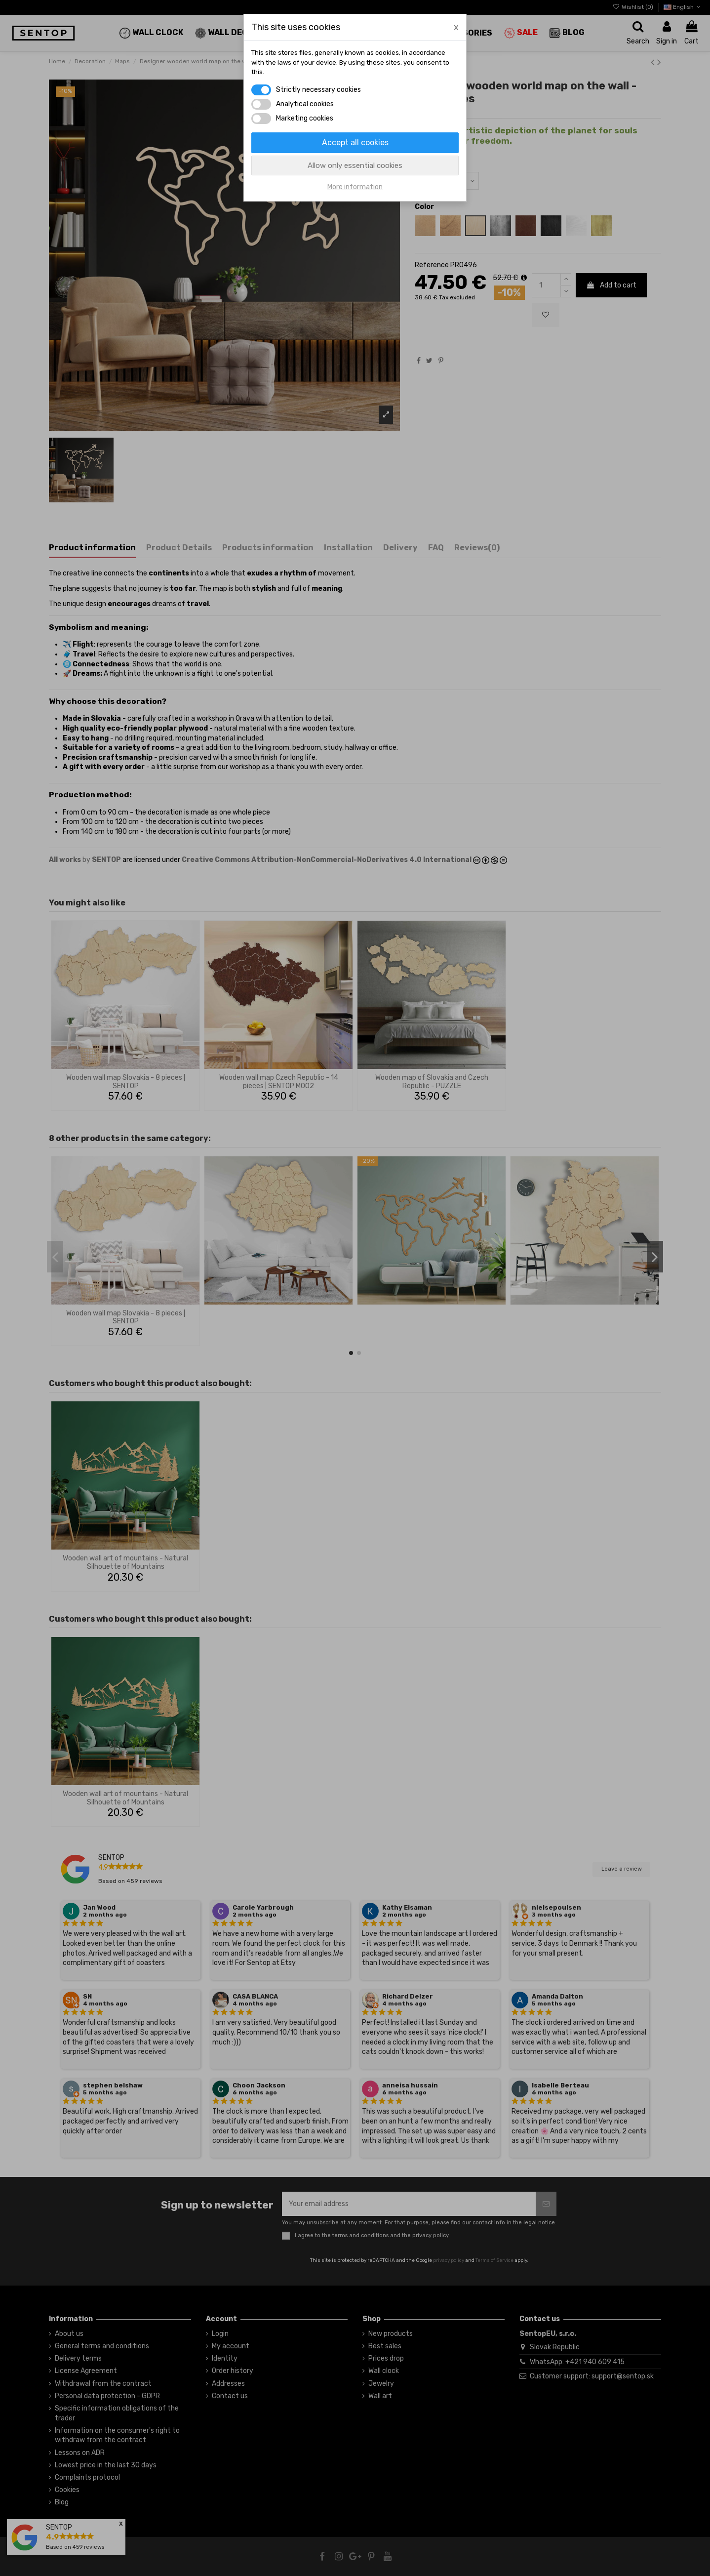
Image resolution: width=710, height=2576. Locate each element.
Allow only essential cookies (355, 165)
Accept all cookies (355, 142)
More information (355, 187)
